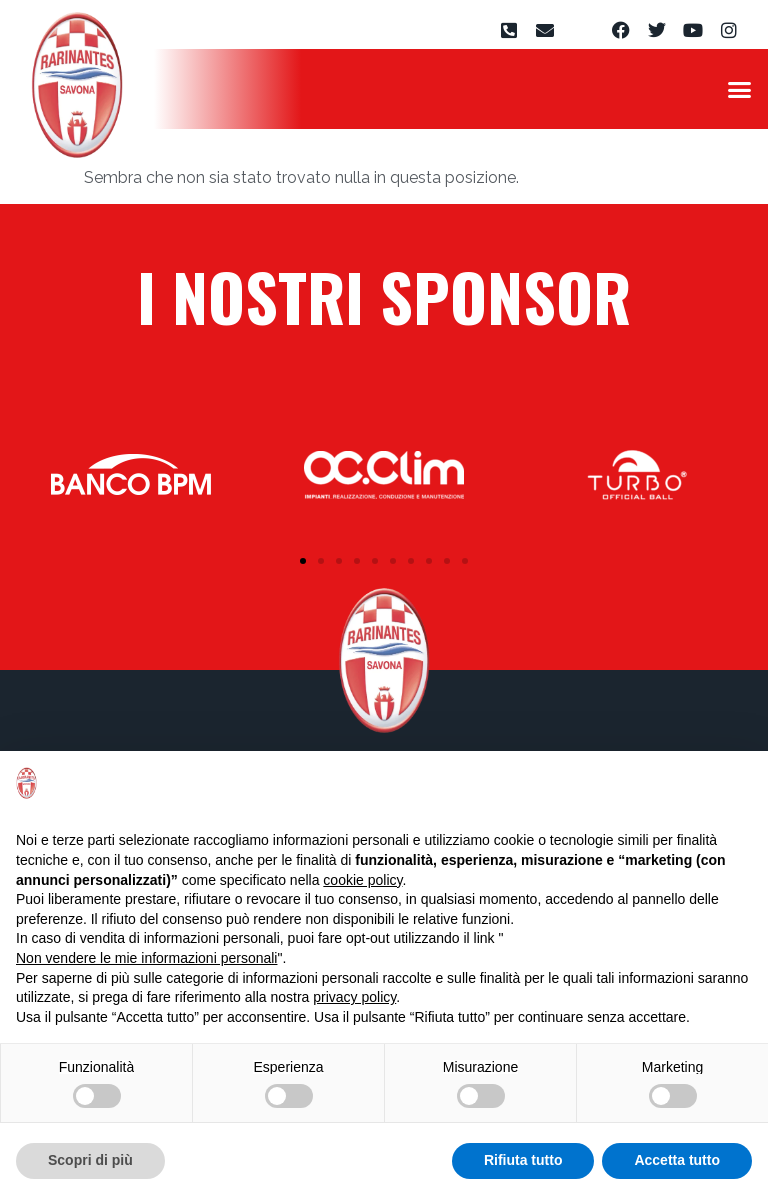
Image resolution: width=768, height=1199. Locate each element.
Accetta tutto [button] (677, 1160)
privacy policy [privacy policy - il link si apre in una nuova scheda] (354, 997)
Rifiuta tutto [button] (523, 1160)
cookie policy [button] (362, 880)
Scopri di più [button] (90, 1160)
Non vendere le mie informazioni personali (146, 958)
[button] (739, 89)
